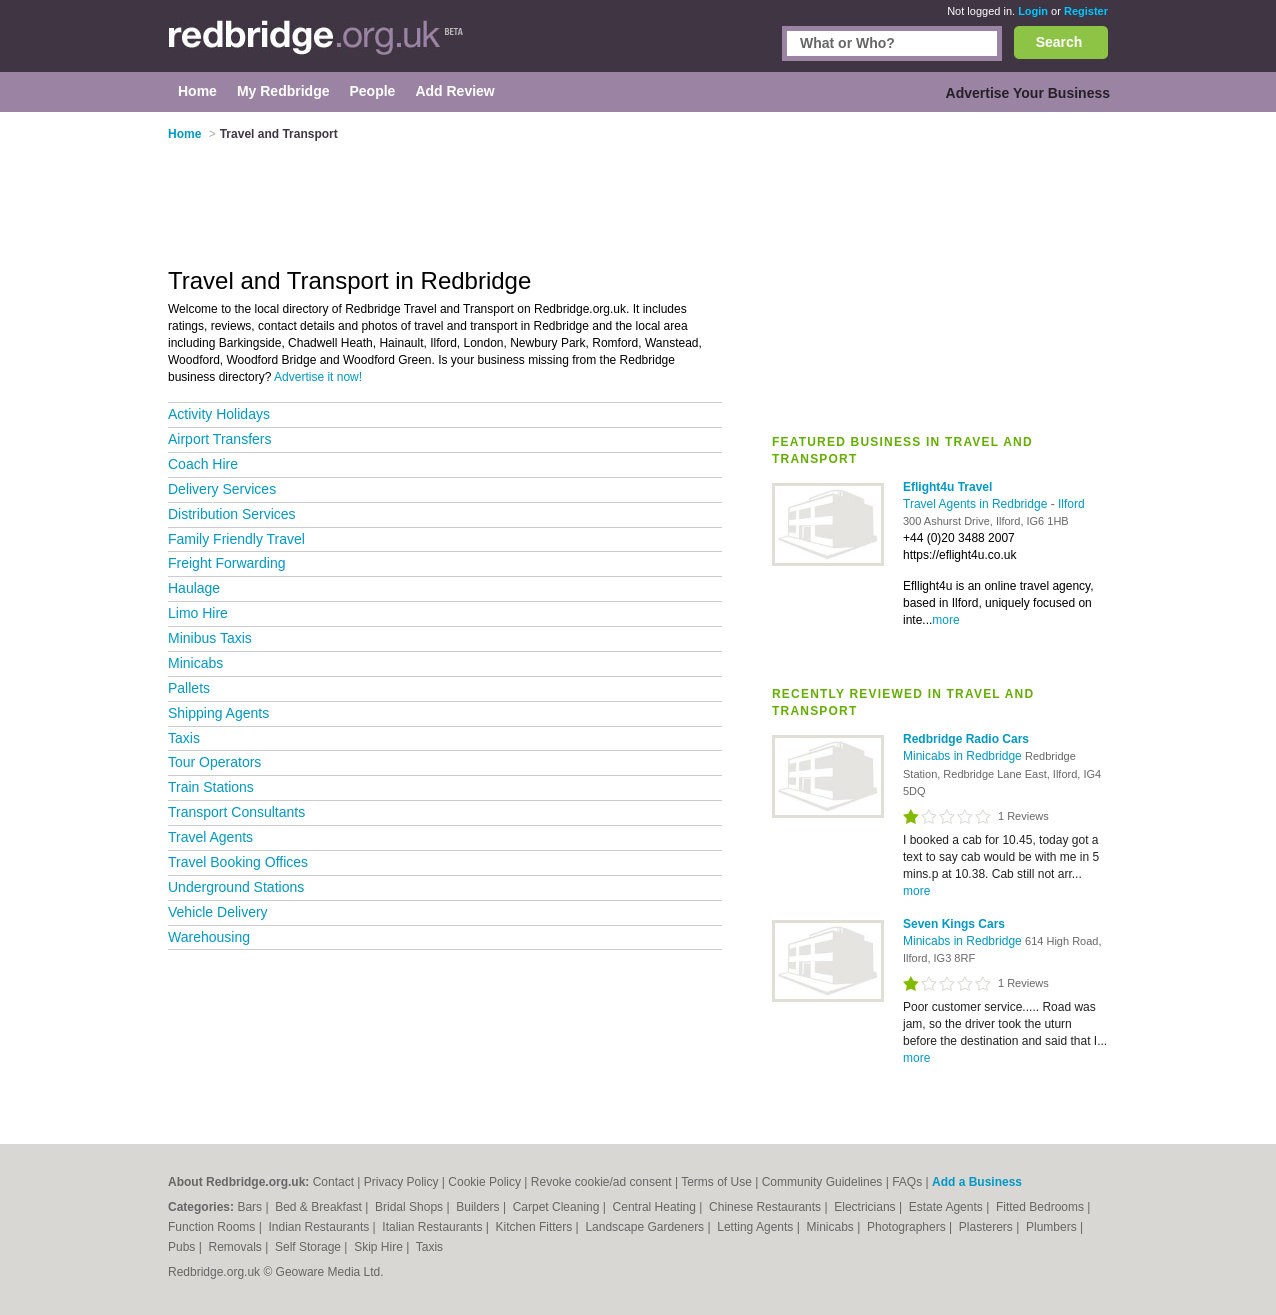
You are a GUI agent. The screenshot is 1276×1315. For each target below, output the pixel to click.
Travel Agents (210, 837)
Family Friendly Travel (236, 539)
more (945, 620)
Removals (236, 1247)
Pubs (183, 1247)
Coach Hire (203, 464)
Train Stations (211, 787)
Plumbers (1053, 1227)
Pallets (189, 688)
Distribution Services (232, 514)
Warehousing (209, 937)
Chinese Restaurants (766, 1207)
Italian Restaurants (433, 1227)
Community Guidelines (822, 1182)
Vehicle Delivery (218, 912)
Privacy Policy (401, 1182)
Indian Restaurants (321, 1227)
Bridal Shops (410, 1207)
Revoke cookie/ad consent (601, 1182)
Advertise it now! (318, 377)
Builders (479, 1207)
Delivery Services (222, 489)
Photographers (908, 1227)
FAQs (907, 1182)
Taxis (184, 738)
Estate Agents (947, 1207)
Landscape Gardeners (646, 1227)
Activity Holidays (219, 414)
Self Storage (309, 1247)
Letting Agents (756, 1227)
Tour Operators (214, 762)
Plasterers (987, 1227)
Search (1059, 42)
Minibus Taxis (210, 638)
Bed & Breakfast (320, 1207)
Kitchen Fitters (536, 1227)
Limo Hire (198, 613)
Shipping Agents (218, 713)
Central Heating (656, 1207)
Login (1033, 11)
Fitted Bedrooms (1041, 1207)
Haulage (194, 588)
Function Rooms (213, 1227)
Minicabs (195, 663)
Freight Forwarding (227, 563)
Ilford (1071, 504)
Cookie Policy (484, 1182)
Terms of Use (716, 1182)
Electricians (866, 1207)
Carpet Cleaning (558, 1207)
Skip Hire (380, 1247)
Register (1086, 11)
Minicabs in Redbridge (964, 756)
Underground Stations (236, 887)
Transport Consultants (236, 812)
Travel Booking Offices (238, 862)
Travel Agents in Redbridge (977, 504)
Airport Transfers (219, 439)
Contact (333, 1182)
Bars (251, 1207)
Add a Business (977, 1182)
